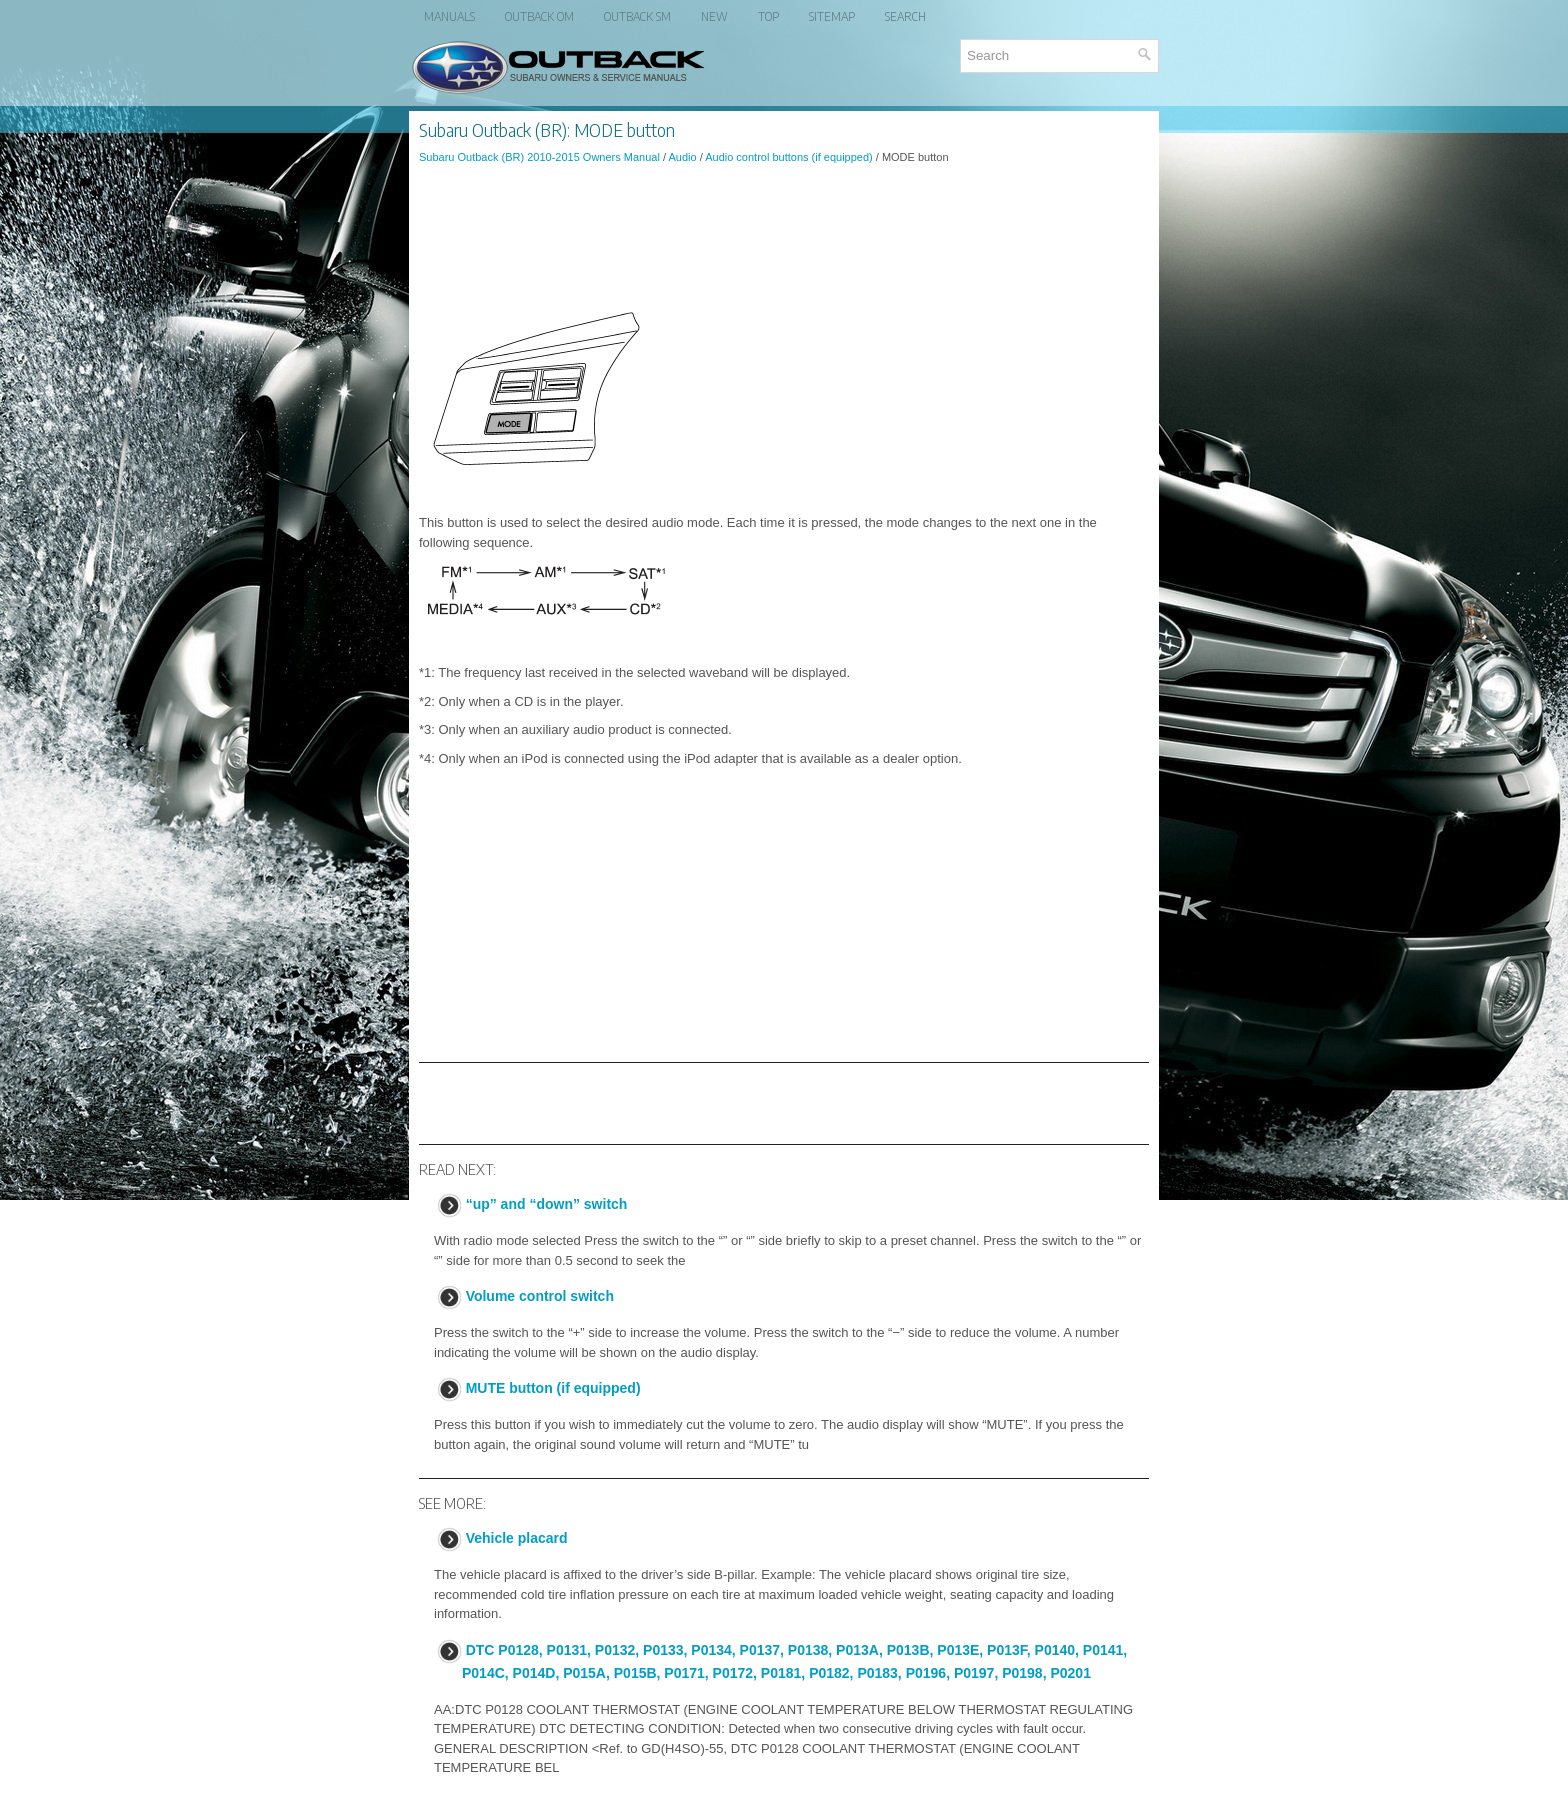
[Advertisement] (784, 234)
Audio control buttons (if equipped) (789, 157)
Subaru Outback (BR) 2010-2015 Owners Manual (539, 157)
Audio (682, 157)
